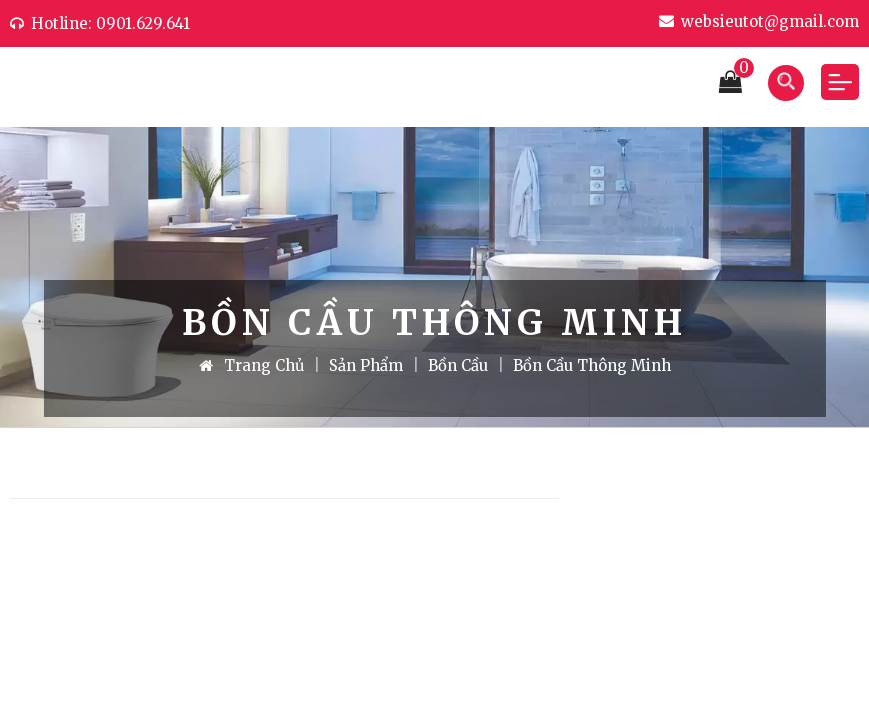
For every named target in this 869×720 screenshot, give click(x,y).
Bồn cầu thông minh (592, 365)
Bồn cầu (458, 365)
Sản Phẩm (366, 365)
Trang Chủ (251, 365)
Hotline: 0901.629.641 (100, 23)
